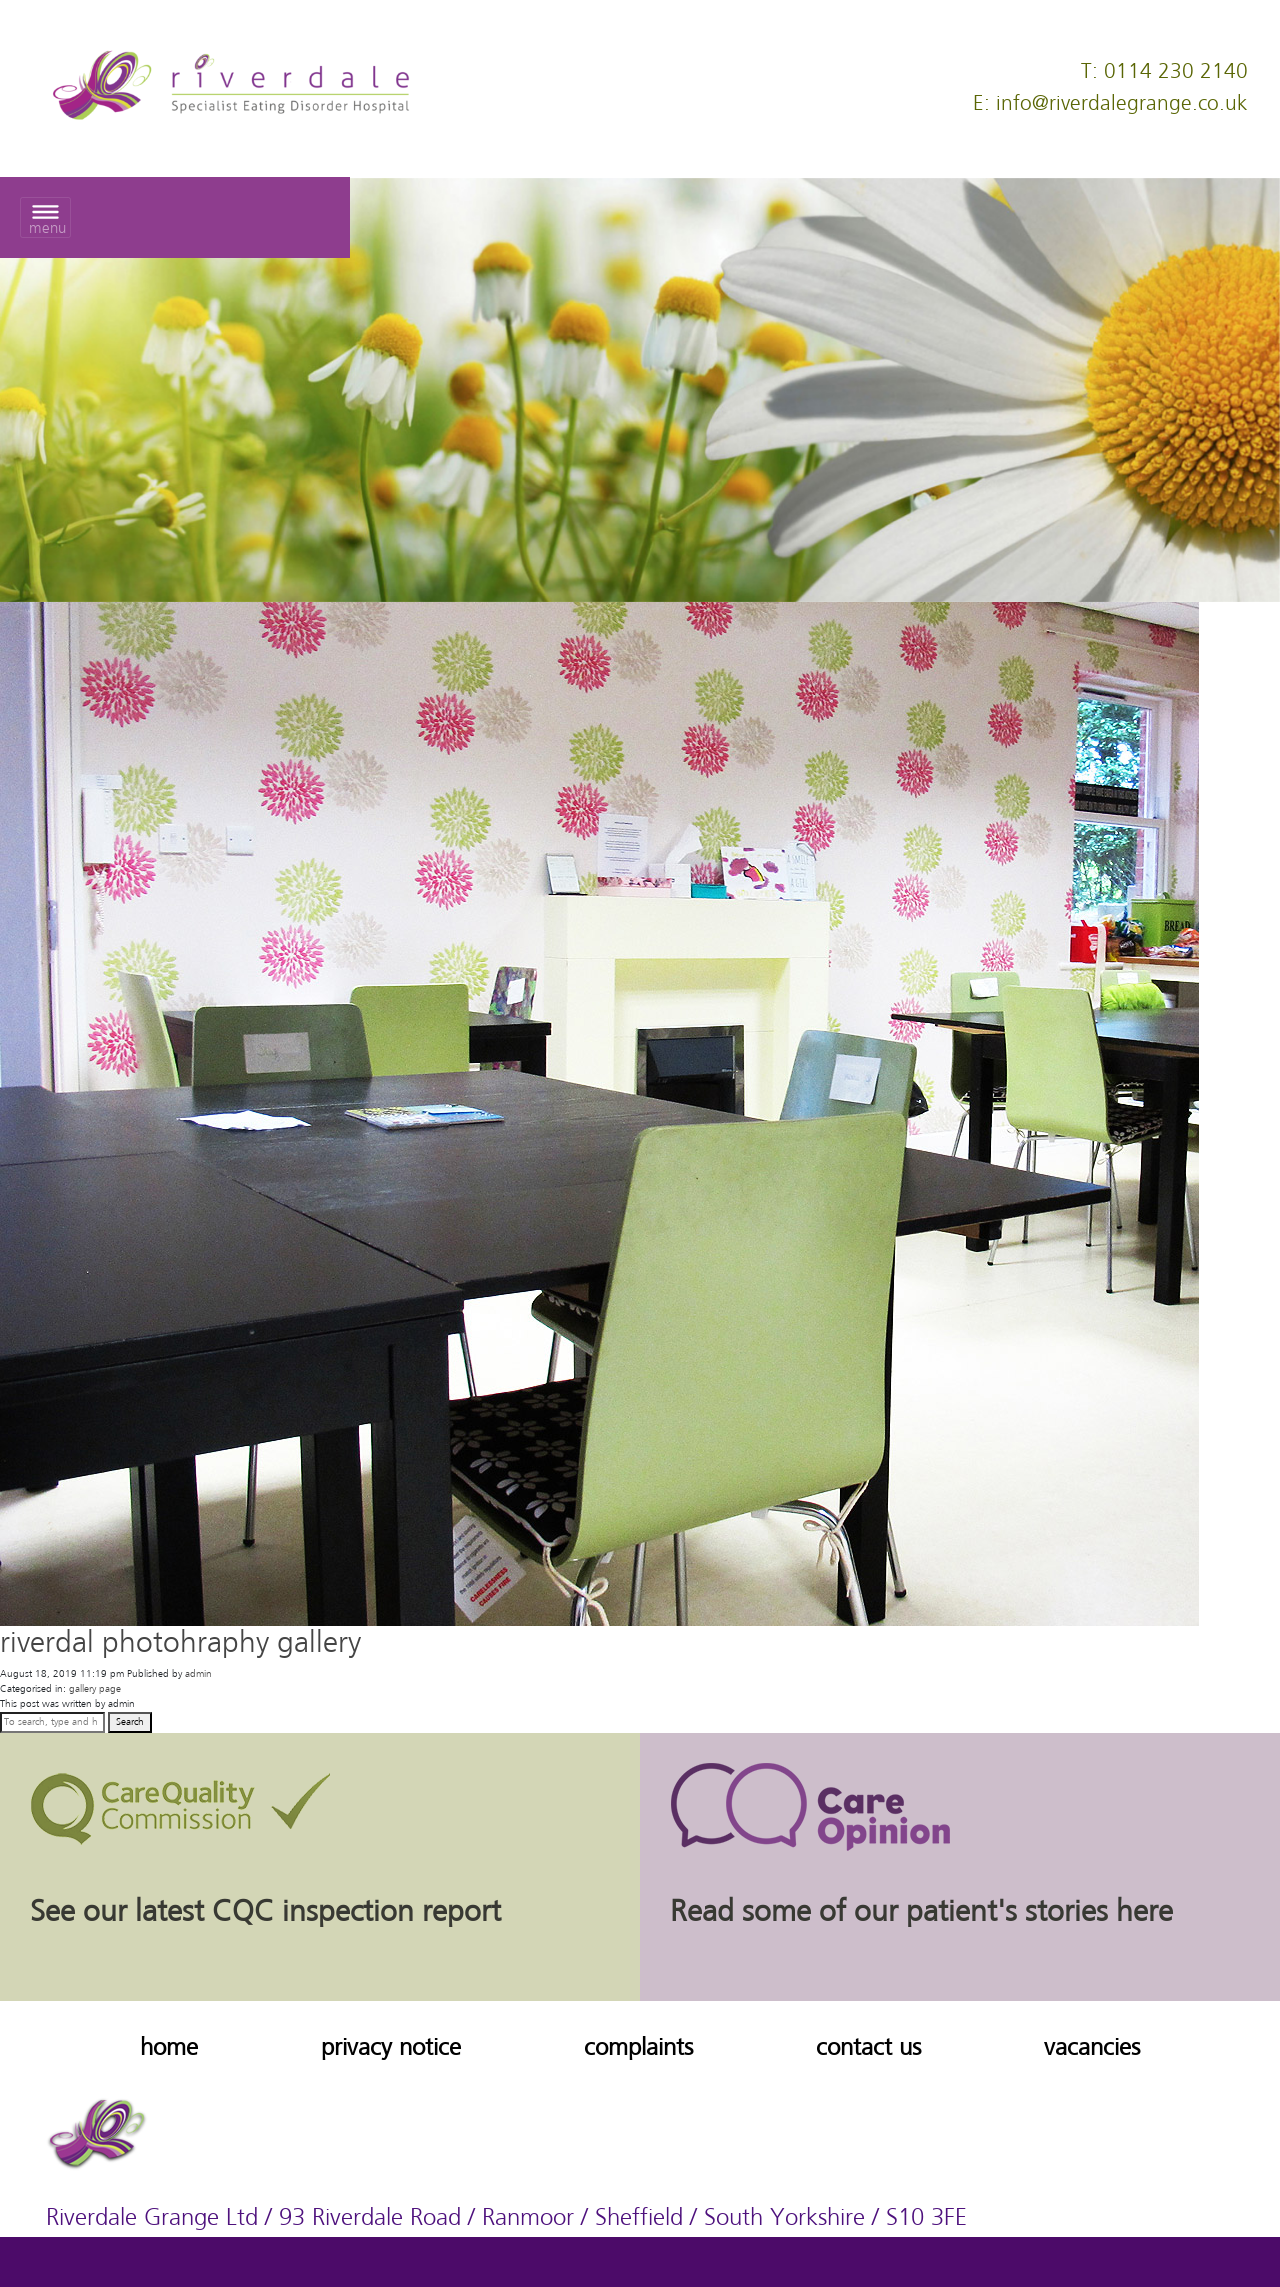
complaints (638, 2048)
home (169, 2048)
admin (198, 1674)
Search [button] (130, 1722)
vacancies (1092, 2048)
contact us (868, 2048)
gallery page (95, 1689)
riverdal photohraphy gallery (180, 1644)
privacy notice (391, 2048)
